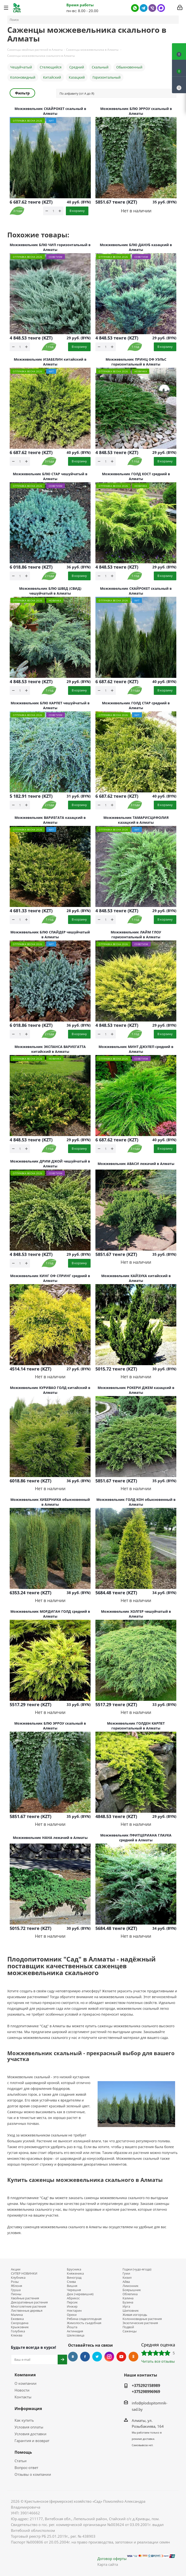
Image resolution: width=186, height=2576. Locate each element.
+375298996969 (146, 2391)
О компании (26, 2383)
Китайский (52, 77)
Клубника (18, 2277)
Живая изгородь (135, 2314)
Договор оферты (112, 2558)
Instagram (109, 2356)
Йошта (72, 2327)
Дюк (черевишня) (80, 2294)
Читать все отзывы (158, 2361)
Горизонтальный (107, 77)
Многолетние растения (28, 2306)
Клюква (16, 2335)
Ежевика (17, 2318)
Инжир (72, 2306)
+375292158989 (146, 2385)
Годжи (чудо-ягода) (137, 2269)
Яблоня (16, 2285)
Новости (22, 2390)
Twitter (97, 2356)
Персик (72, 2302)
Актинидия (75, 2331)
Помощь (23, 2452)
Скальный (100, 67)
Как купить (24, 2420)
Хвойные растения (25, 2298)
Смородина (19, 2323)
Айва (126, 2281)
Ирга (126, 2306)
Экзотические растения (140, 2323)
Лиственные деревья (26, 2310)
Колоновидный (22, 77)
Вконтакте (73, 2356)
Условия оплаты (29, 2427)
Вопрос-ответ (26, 2467)
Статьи (21, 2460)
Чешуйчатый (21, 67)
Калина (128, 2298)
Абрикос (73, 2298)
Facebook (85, 2356)
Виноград (74, 2277)
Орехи (72, 2314)
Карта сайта (107, 2564)
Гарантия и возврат (32, 2440)
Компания (25, 2374)
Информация (28, 2408)
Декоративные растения (29, 2302)
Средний (76, 67)
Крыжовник (20, 2327)
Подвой (128, 2327)
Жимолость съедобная (84, 2323)
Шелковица (75, 2335)
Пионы (16, 2294)
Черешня (74, 2290)
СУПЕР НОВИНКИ (24, 2273)
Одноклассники (133, 2356)
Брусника (74, 2269)
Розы (15, 2281)
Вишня (72, 2285)
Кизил (127, 2277)
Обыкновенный (129, 67)
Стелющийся (51, 67)
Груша (16, 2290)
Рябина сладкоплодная (84, 2318)
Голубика (18, 2331)
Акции (15, 2269)
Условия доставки (30, 2433)
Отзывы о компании (33, 2474)
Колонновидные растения (142, 2318)
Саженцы (130, 2331)
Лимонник (131, 2285)
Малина (17, 2314)
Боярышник (132, 2290)
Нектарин (74, 2310)
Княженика (75, 2273)
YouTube (121, 2356)
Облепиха (130, 2294)
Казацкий (77, 77)
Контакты (23, 2396)
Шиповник (131, 2310)
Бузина (128, 2302)
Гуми (126, 2273)
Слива (71, 2281)
